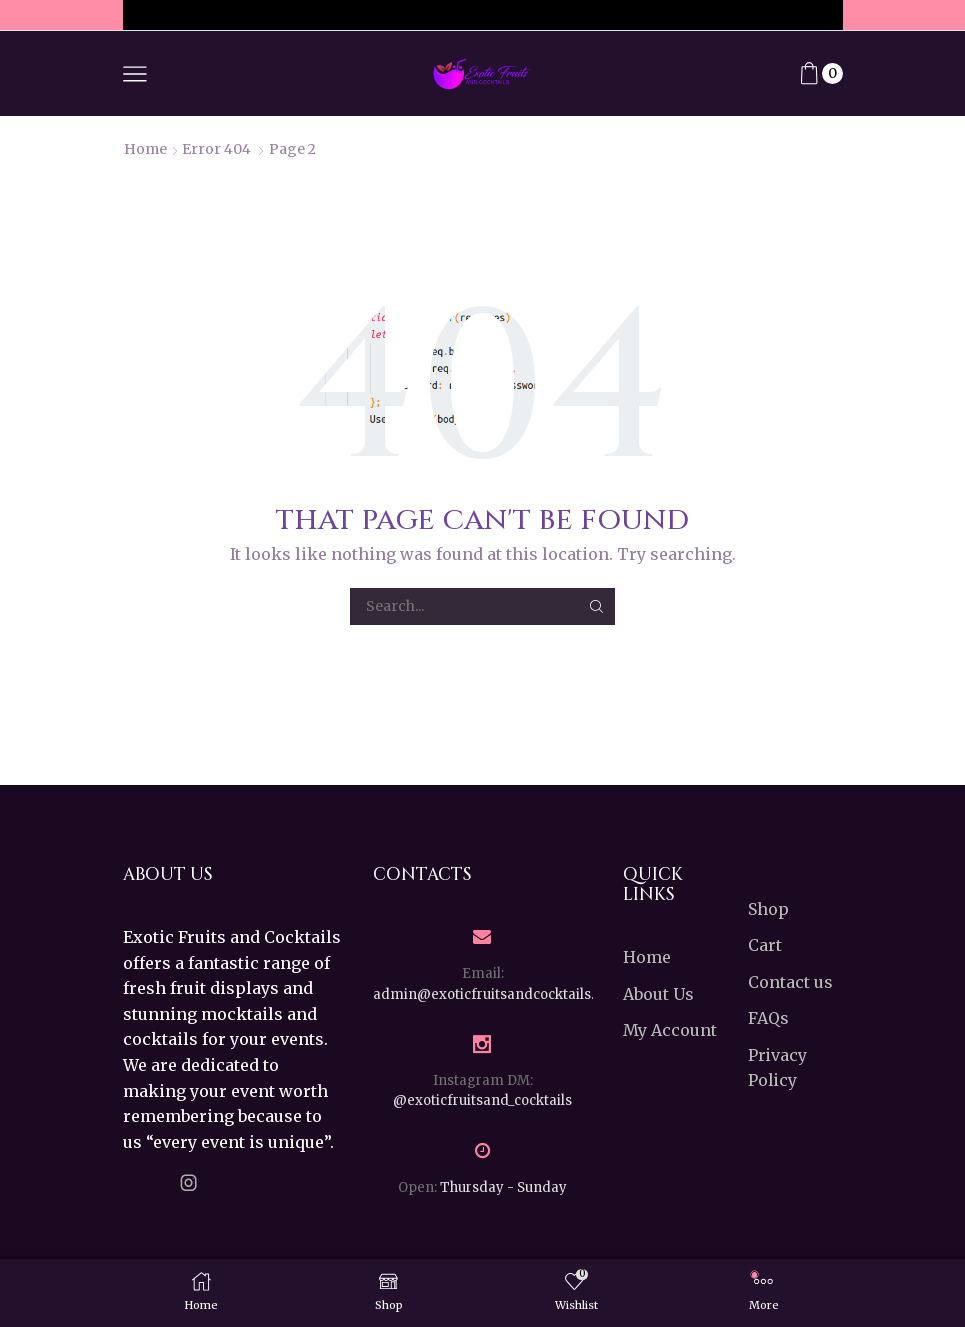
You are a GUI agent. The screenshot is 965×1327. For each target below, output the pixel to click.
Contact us (790, 982)
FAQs (768, 1018)
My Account (670, 1030)
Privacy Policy (777, 1068)
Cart (765, 945)
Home (145, 149)
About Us (658, 994)
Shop (768, 909)
